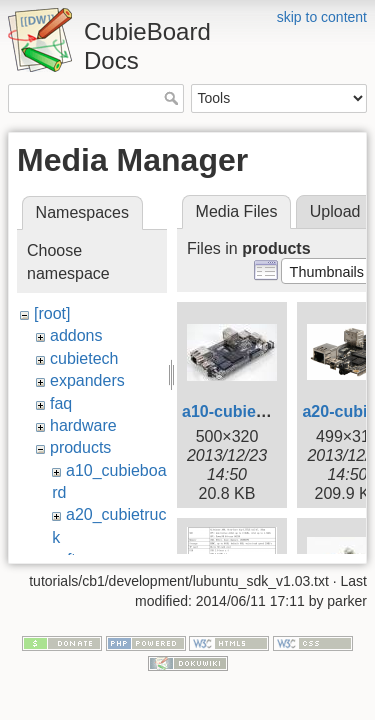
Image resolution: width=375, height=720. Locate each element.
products (80, 447)
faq (61, 403)
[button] (326, 271)
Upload (335, 211)
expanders (87, 380)
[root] (52, 313)
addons (76, 335)
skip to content (322, 17)
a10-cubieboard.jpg (255, 411)
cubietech (84, 358)
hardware (83, 425)
